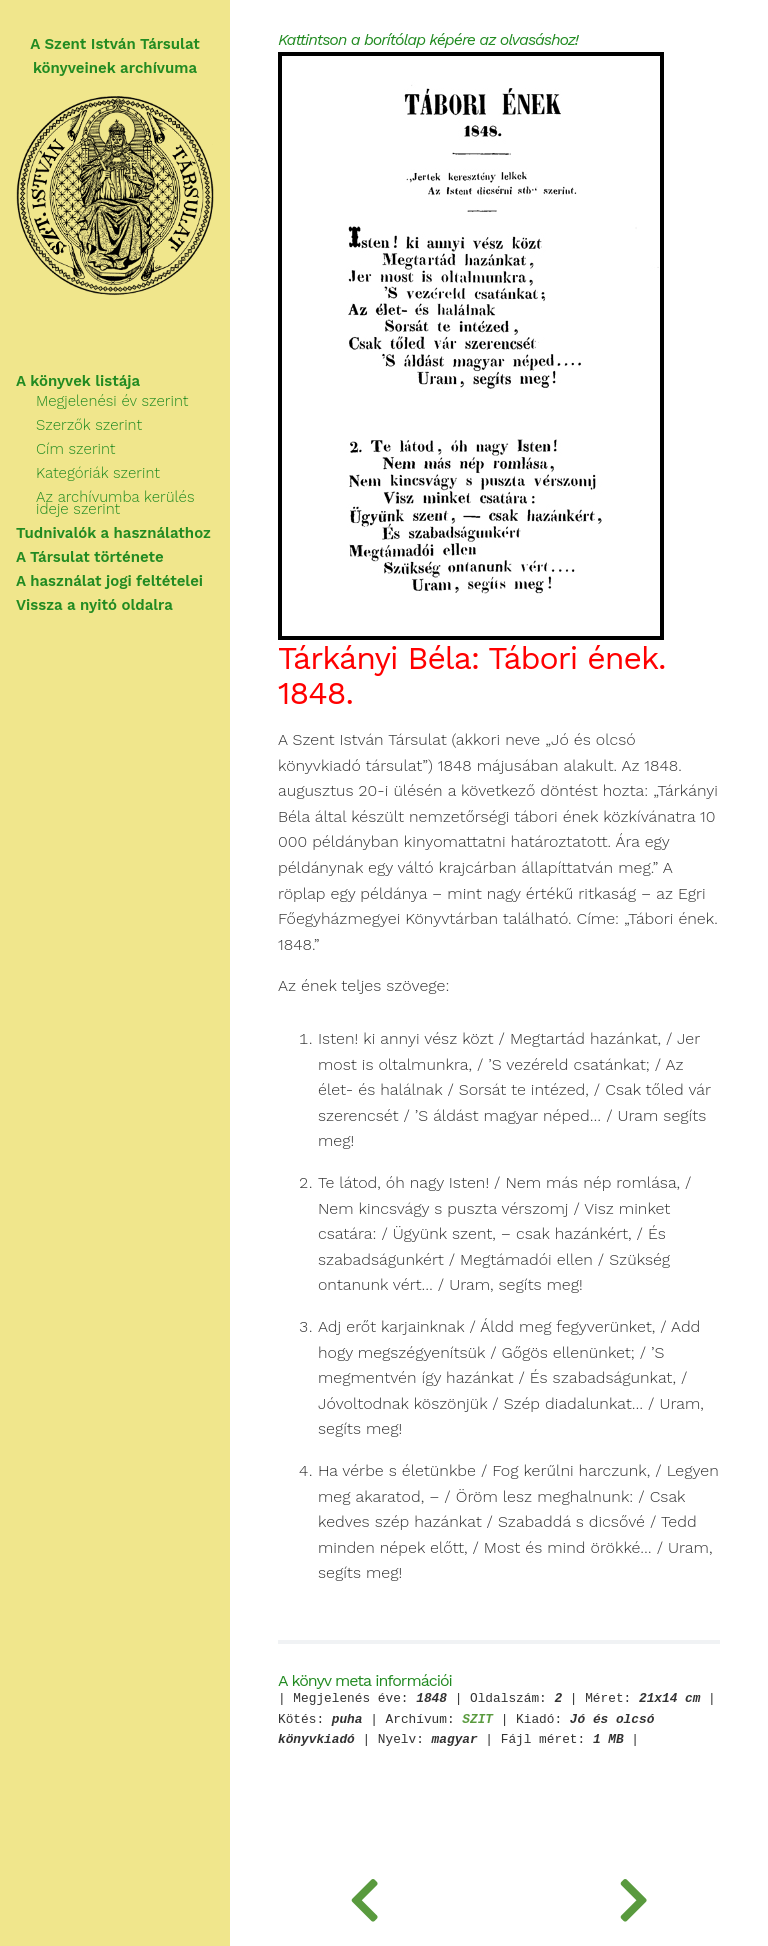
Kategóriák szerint (98, 473)
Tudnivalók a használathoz (113, 533)
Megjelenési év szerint (112, 401)
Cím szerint (75, 449)
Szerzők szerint (89, 425)
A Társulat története (90, 557)
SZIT (477, 1720)
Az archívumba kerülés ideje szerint (115, 503)
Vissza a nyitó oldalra (94, 605)
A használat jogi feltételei (109, 581)
